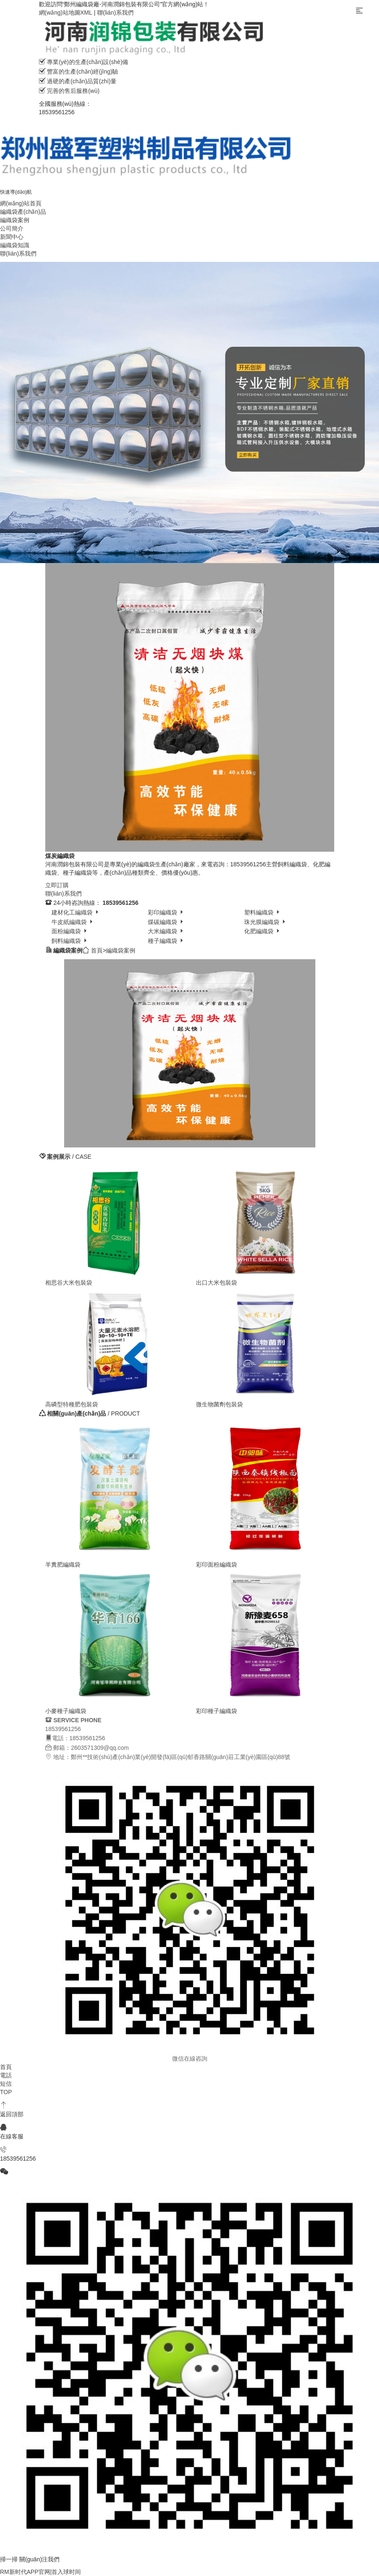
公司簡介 (11, 228)
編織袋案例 (14, 220)
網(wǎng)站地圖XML (66, 12)
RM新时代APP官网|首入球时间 (40, 2571)
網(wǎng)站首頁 (20, 203)
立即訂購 (57, 885)
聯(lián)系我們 (115, 12)
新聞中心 (11, 236)
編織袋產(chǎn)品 (23, 211)
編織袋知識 (14, 245)
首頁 (97, 950)
